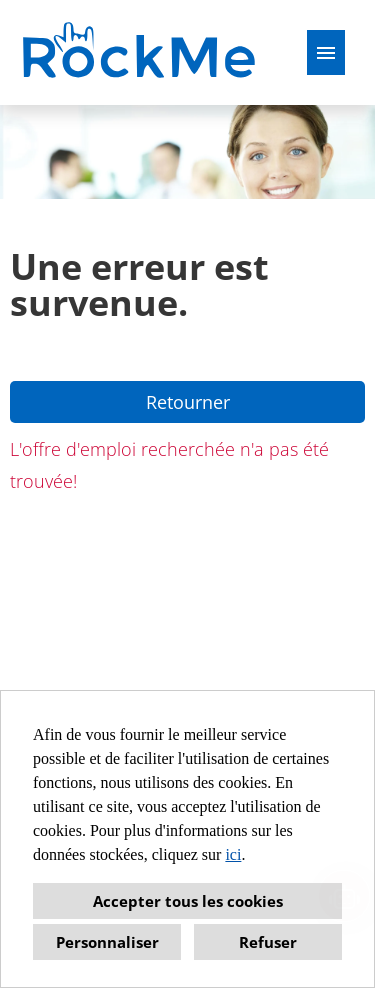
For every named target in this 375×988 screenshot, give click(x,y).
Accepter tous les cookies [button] (188, 901)
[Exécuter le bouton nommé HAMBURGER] (326, 52)
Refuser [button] (268, 942)
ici (233, 854)
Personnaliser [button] (107, 942)
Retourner (188, 402)
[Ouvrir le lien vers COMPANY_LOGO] (141, 52)
